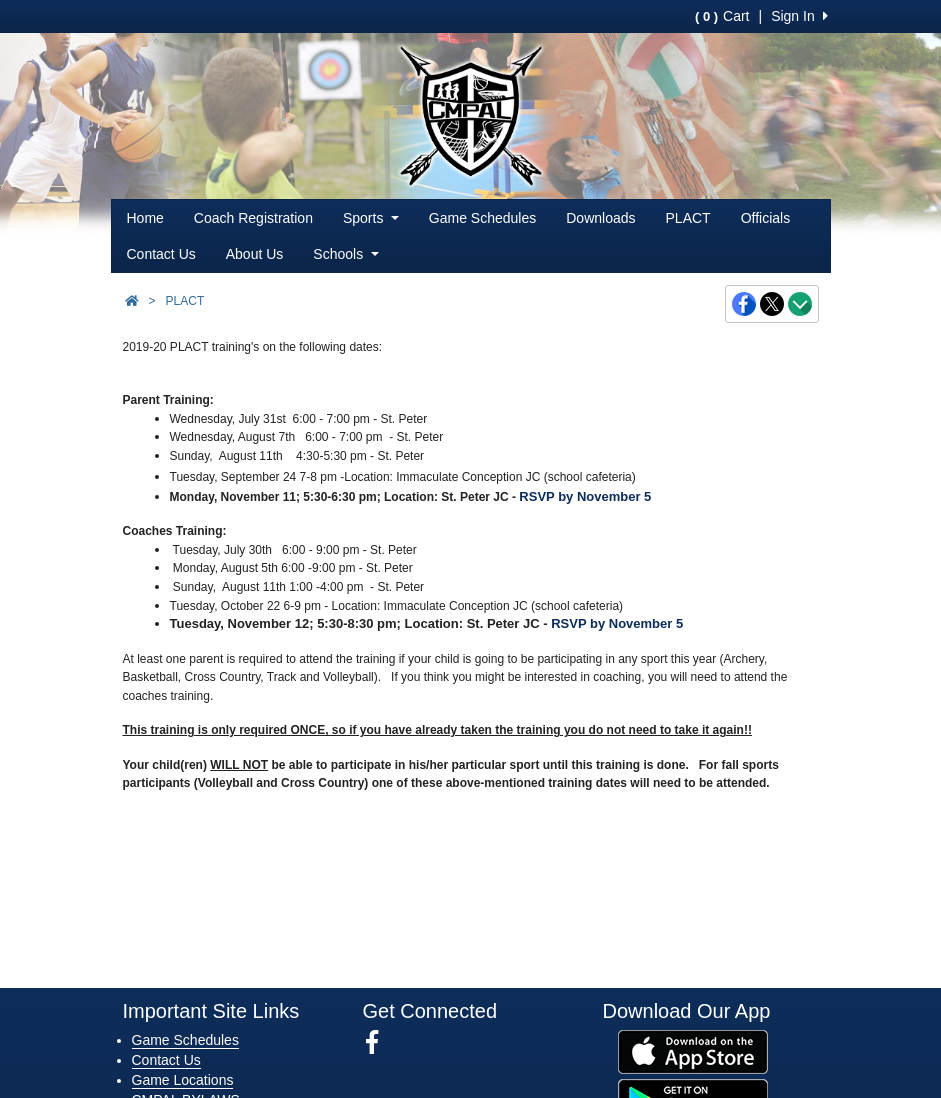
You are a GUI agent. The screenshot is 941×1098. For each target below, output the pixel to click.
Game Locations (183, 1080)
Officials (766, 218)
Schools (345, 254)
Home (145, 218)
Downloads (600, 218)
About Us (255, 254)
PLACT (688, 218)
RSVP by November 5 (585, 496)
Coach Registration (253, 218)
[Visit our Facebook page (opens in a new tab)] (379, 1043)
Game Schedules (482, 218)
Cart (722, 16)
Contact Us (161, 254)
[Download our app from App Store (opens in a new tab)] (693, 1051)
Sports (371, 218)
